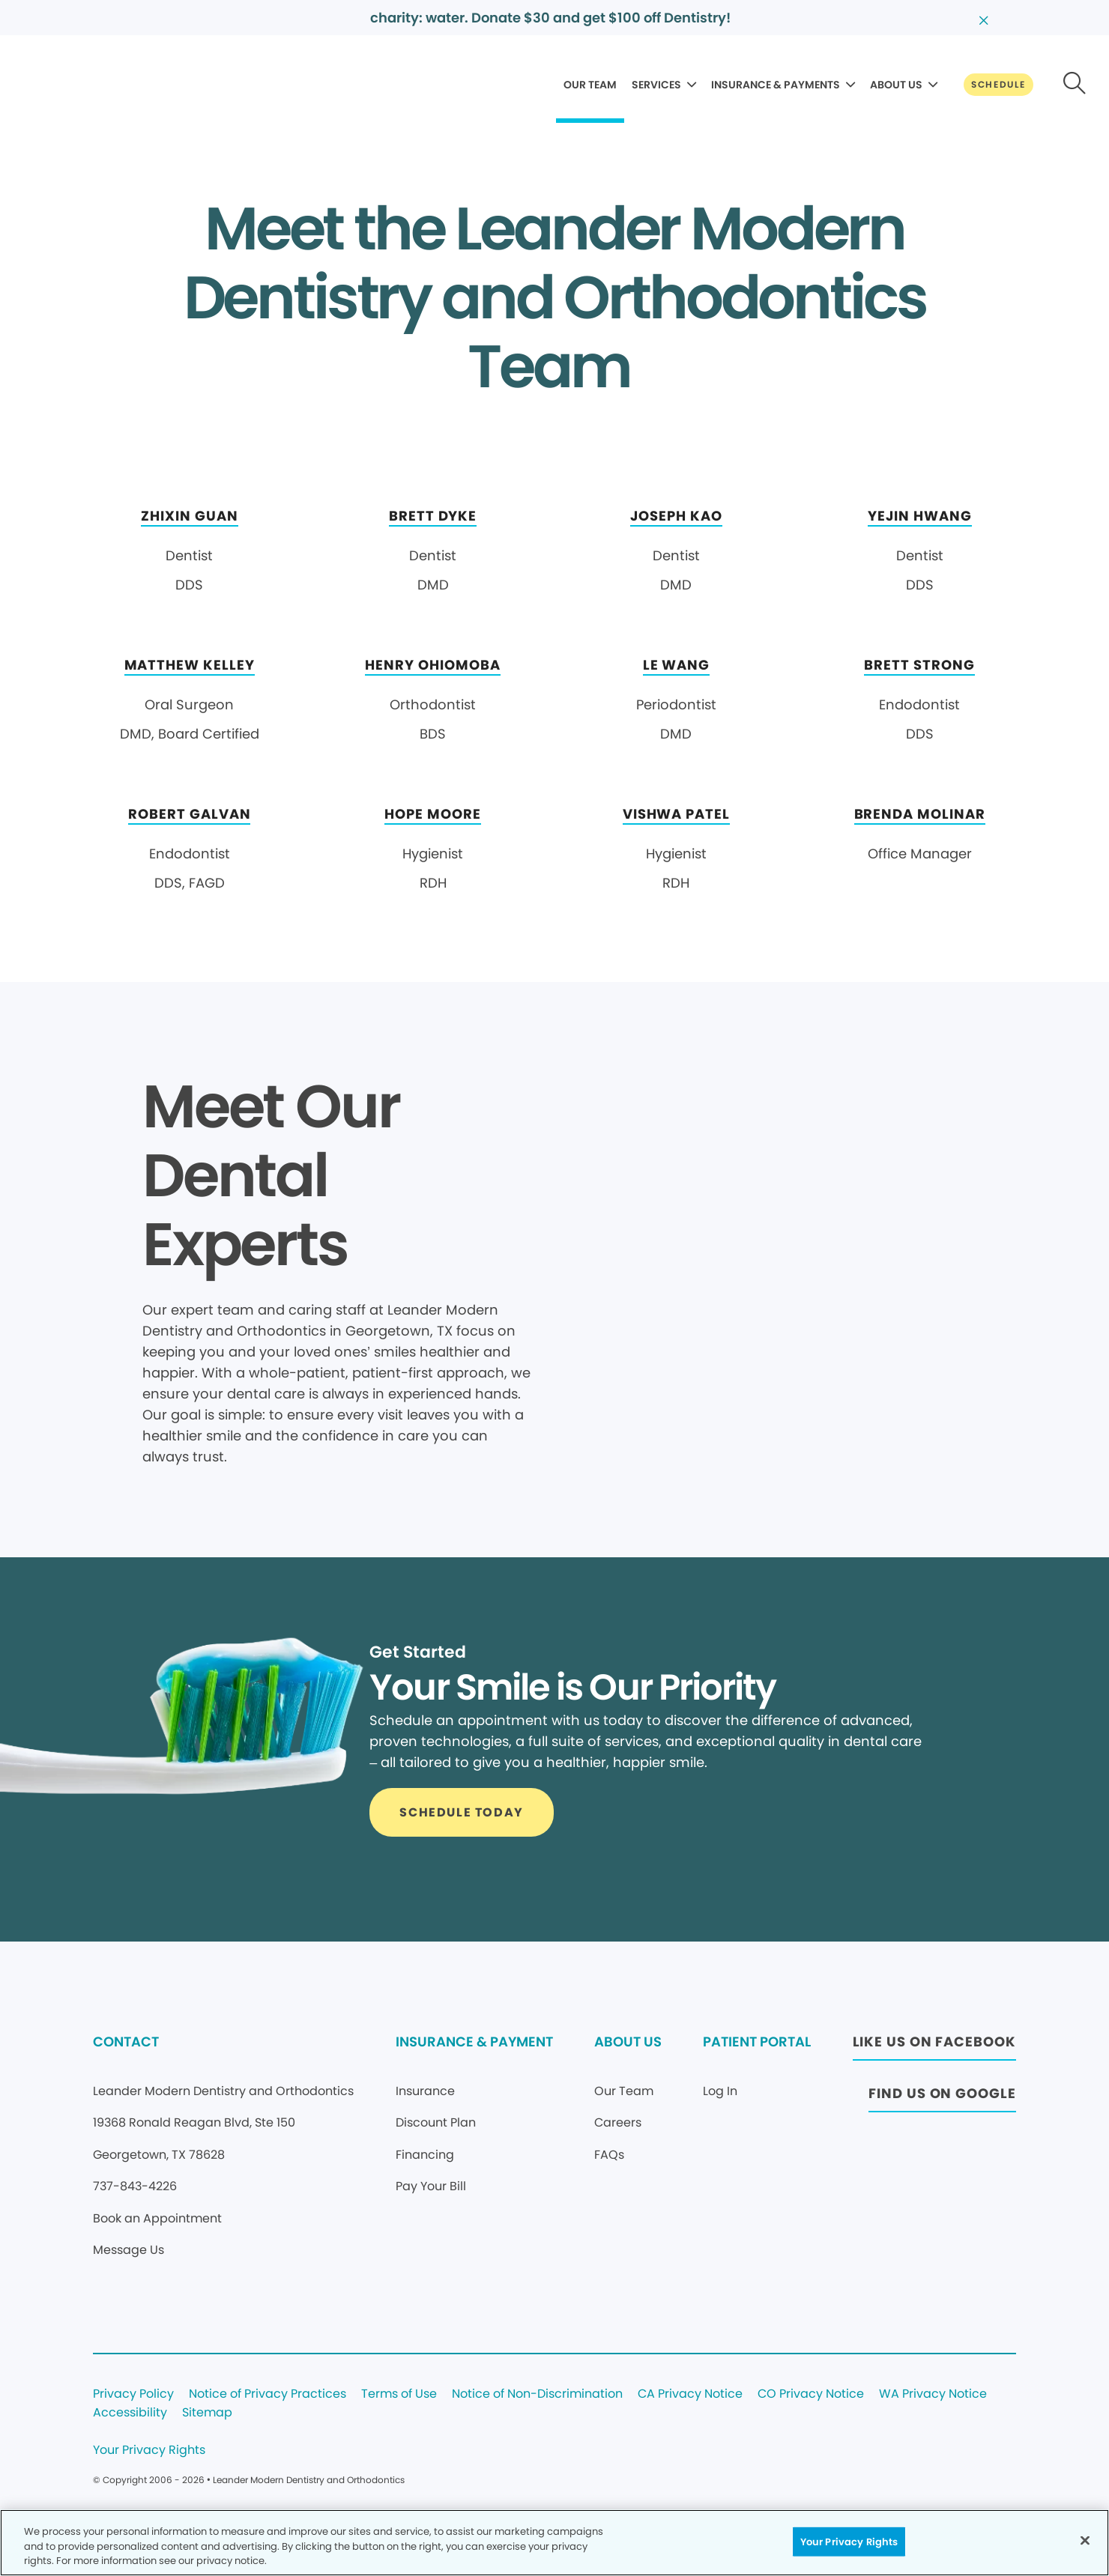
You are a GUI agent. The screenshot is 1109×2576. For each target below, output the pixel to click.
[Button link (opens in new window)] (934, 2046)
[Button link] (998, 84)
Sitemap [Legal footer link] (207, 2413)
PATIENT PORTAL (757, 2041)
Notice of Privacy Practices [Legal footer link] (267, 2394)
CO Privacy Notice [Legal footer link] (811, 2394)
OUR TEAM (590, 84)
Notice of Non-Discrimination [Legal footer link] (537, 2394)
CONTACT (126, 2041)
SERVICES (656, 84)
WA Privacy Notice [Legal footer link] (933, 2394)
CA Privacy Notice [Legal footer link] (690, 2394)
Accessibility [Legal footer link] (130, 2413)
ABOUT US (896, 84)
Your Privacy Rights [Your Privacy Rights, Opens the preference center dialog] (849, 2541)
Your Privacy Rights (149, 2450)
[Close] (1085, 2540)
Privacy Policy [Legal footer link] (133, 2394)
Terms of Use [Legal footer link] (399, 2394)
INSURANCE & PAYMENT (474, 2041)
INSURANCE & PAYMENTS (775, 84)
